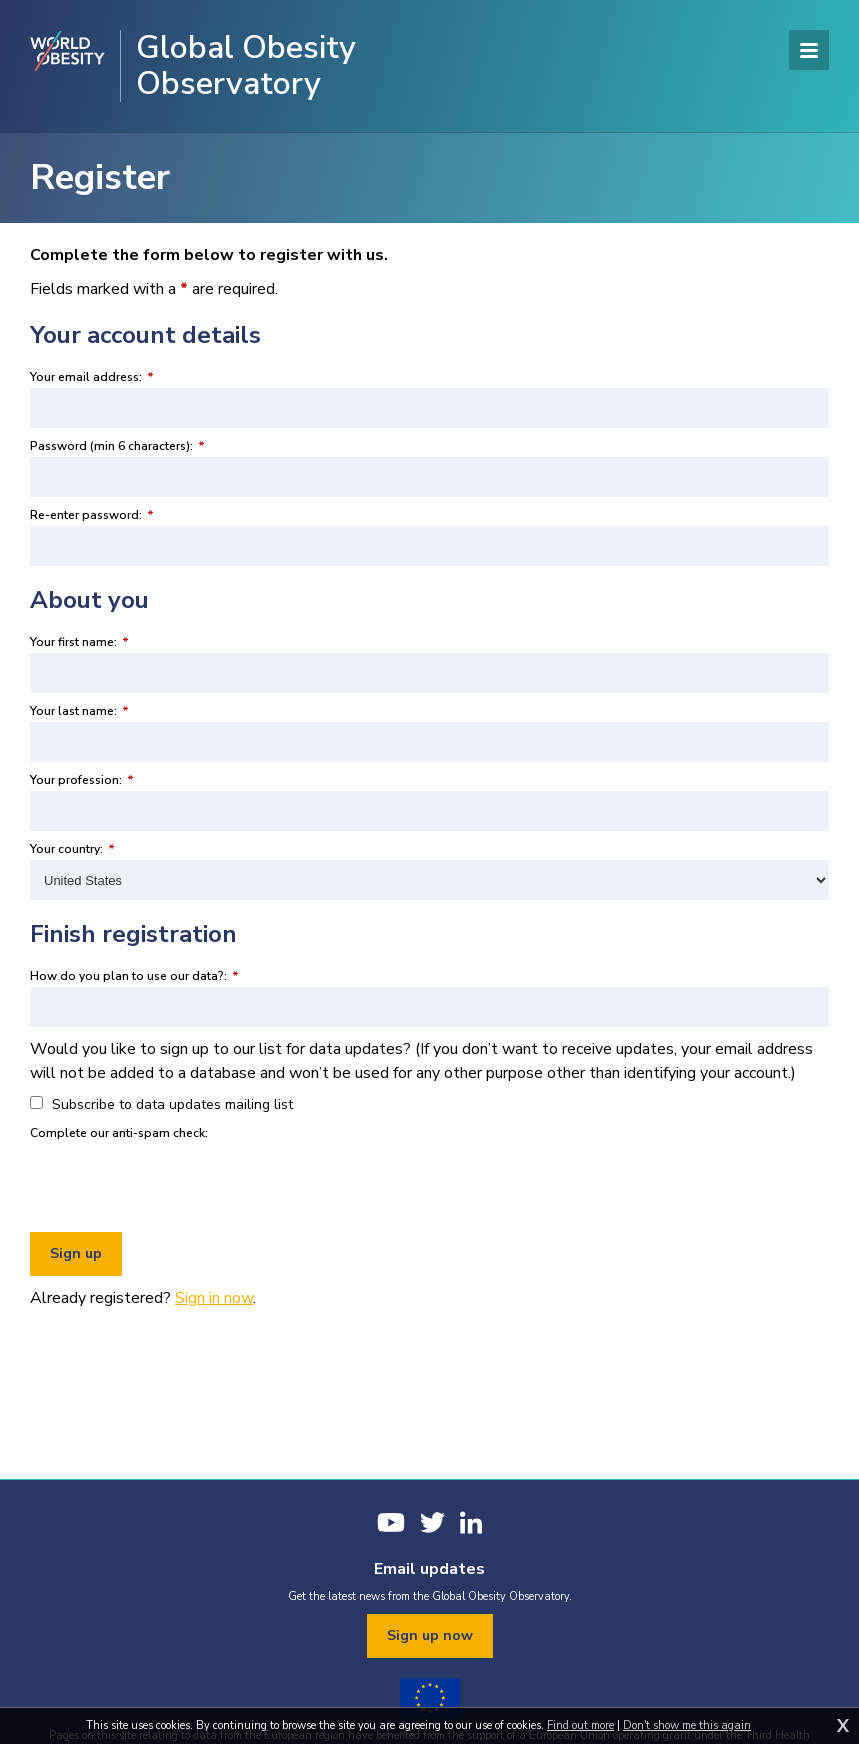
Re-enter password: (92, 515)
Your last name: (79, 711)
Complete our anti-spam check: (119, 1133)
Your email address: (92, 377)
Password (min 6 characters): (117, 446)
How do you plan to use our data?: (134, 976)
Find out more (580, 1725)
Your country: (72, 849)
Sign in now (214, 1298)
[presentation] (182, 1183)
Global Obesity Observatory (246, 66)
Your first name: (79, 642)
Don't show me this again (687, 1725)
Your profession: (82, 780)
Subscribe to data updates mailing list (161, 1104)
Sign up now (430, 1635)
